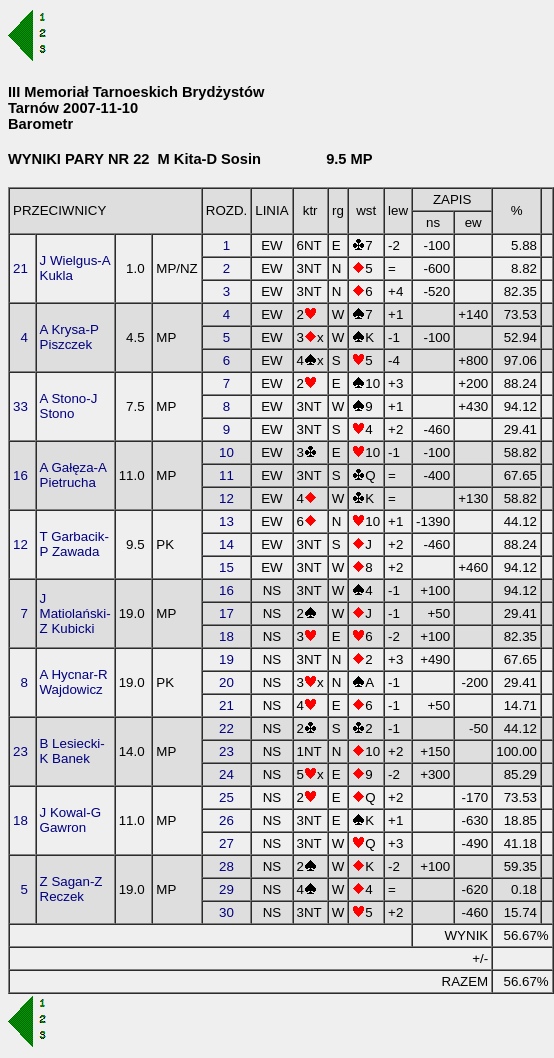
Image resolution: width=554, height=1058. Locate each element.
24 (226, 774)
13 (226, 521)
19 (226, 659)
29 (226, 889)
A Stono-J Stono (69, 406)
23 (20, 751)
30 (226, 912)
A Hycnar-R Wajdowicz (74, 682)
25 (226, 797)
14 (226, 544)
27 (226, 843)
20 (226, 682)
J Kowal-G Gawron (70, 820)
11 (226, 475)
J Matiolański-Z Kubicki (75, 613)
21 (20, 268)
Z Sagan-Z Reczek (71, 889)
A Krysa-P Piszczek (69, 337)
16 (20, 475)
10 (226, 452)
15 (226, 567)
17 (226, 613)
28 (226, 866)
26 (226, 820)
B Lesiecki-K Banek (72, 751)
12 (226, 498)
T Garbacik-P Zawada (74, 544)
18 (226, 636)
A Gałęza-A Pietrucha (73, 475)
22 (226, 728)
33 (20, 406)
